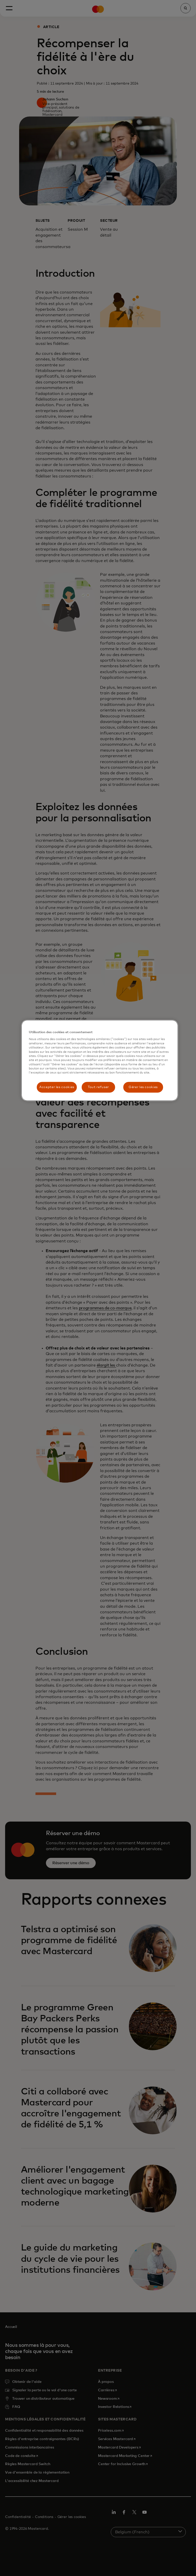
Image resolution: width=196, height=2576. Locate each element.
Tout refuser (98, 1087)
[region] (99, 1060)
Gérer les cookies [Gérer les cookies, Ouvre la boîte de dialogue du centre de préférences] (143, 1087)
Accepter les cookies (56, 1087)
